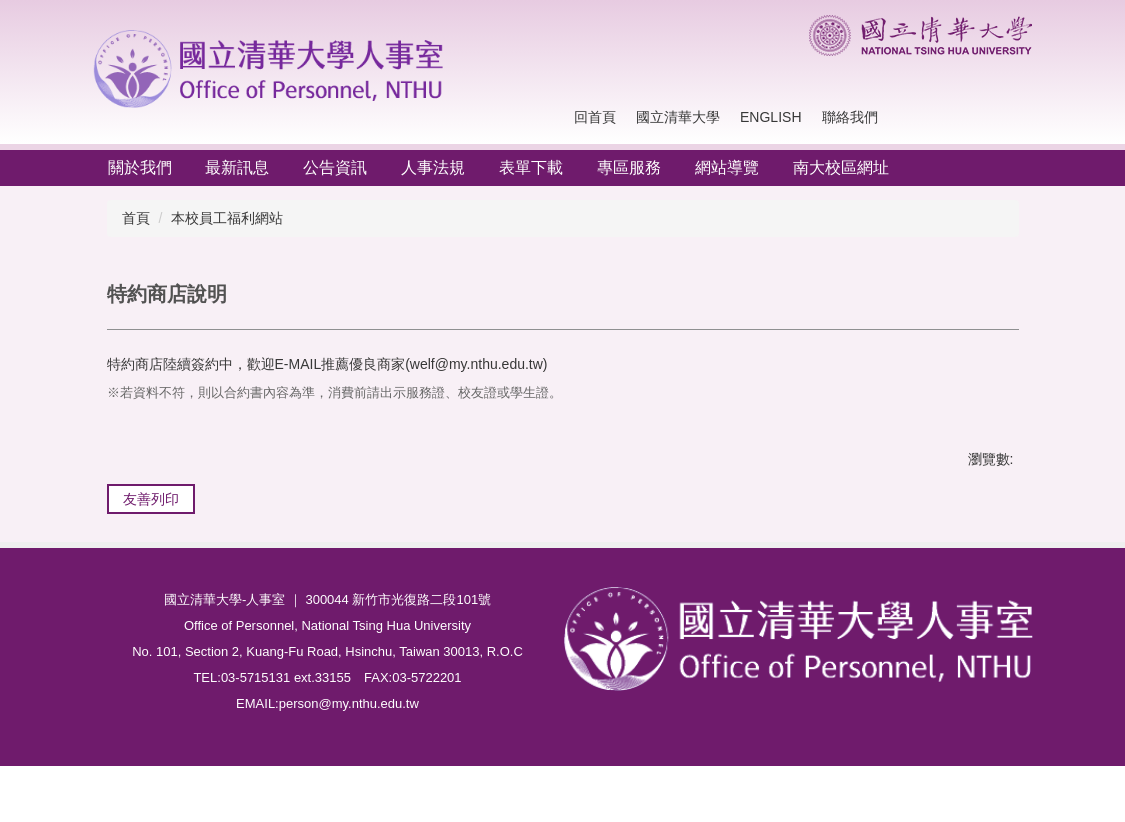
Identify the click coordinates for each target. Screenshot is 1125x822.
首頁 (136, 218)
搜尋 (1013, 117)
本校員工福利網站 (227, 218)
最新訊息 (237, 167)
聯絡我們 (850, 117)
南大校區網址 (841, 167)
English (770, 117)
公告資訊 (335, 167)
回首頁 (595, 117)
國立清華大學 (678, 117)
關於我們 (140, 167)
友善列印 (151, 499)
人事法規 (433, 167)
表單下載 (531, 167)
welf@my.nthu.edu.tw (476, 364)
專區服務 (629, 167)
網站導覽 (727, 167)
